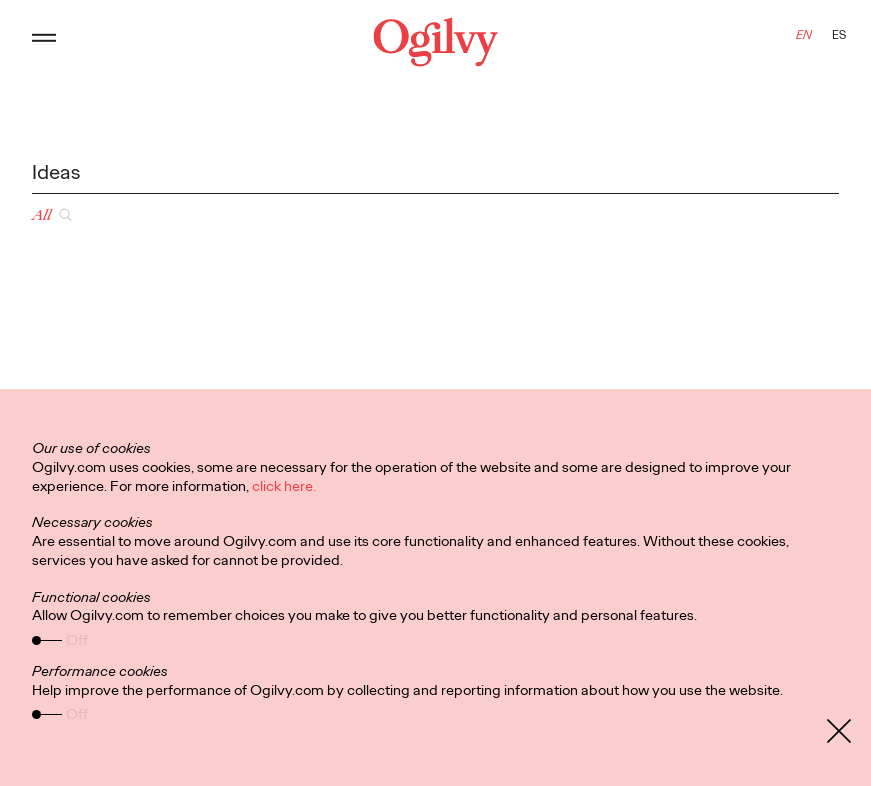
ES (839, 35)
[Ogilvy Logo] (435, 42)
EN (804, 35)
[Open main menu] (44, 42)
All (41, 215)
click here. (284, 486)
